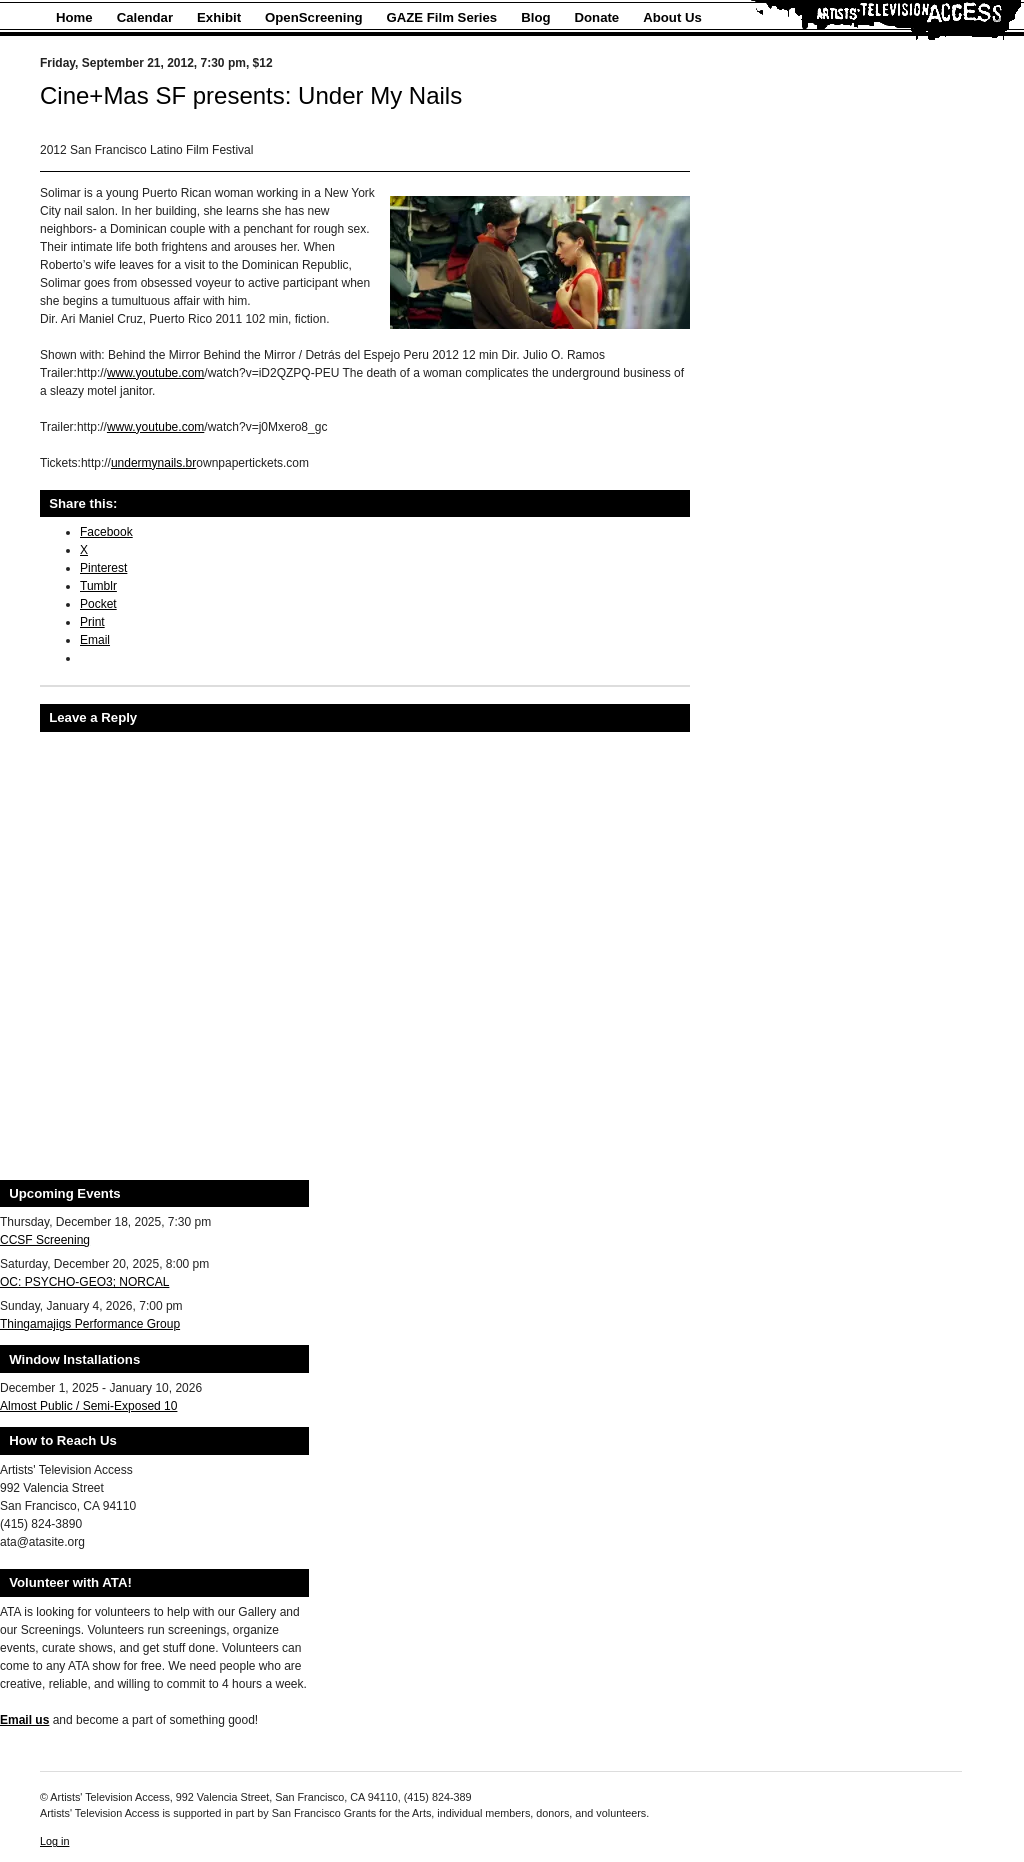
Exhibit (219, 17)
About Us (672, 17)
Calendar (145, 17)
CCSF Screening (45, 1240)
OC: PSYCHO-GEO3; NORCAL (84, 1282)
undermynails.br (153, 463)
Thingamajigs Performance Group (90, 1324)
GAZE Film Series (442, 17)
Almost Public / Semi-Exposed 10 (88, 1406)
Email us (24, 1720)
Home (74, 17)
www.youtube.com (155, 373)
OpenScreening (313, 17)
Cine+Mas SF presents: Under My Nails (251, 95)
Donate (597, 17)
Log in (54, 1841)
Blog (535, 17)
